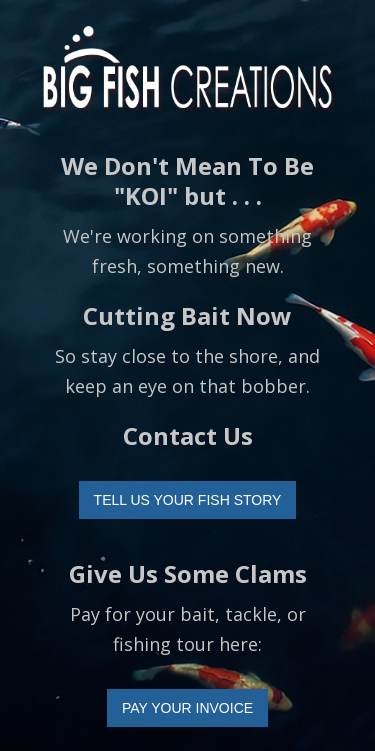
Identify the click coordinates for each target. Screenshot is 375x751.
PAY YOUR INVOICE (187, 708)
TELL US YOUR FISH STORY (188, 500)
